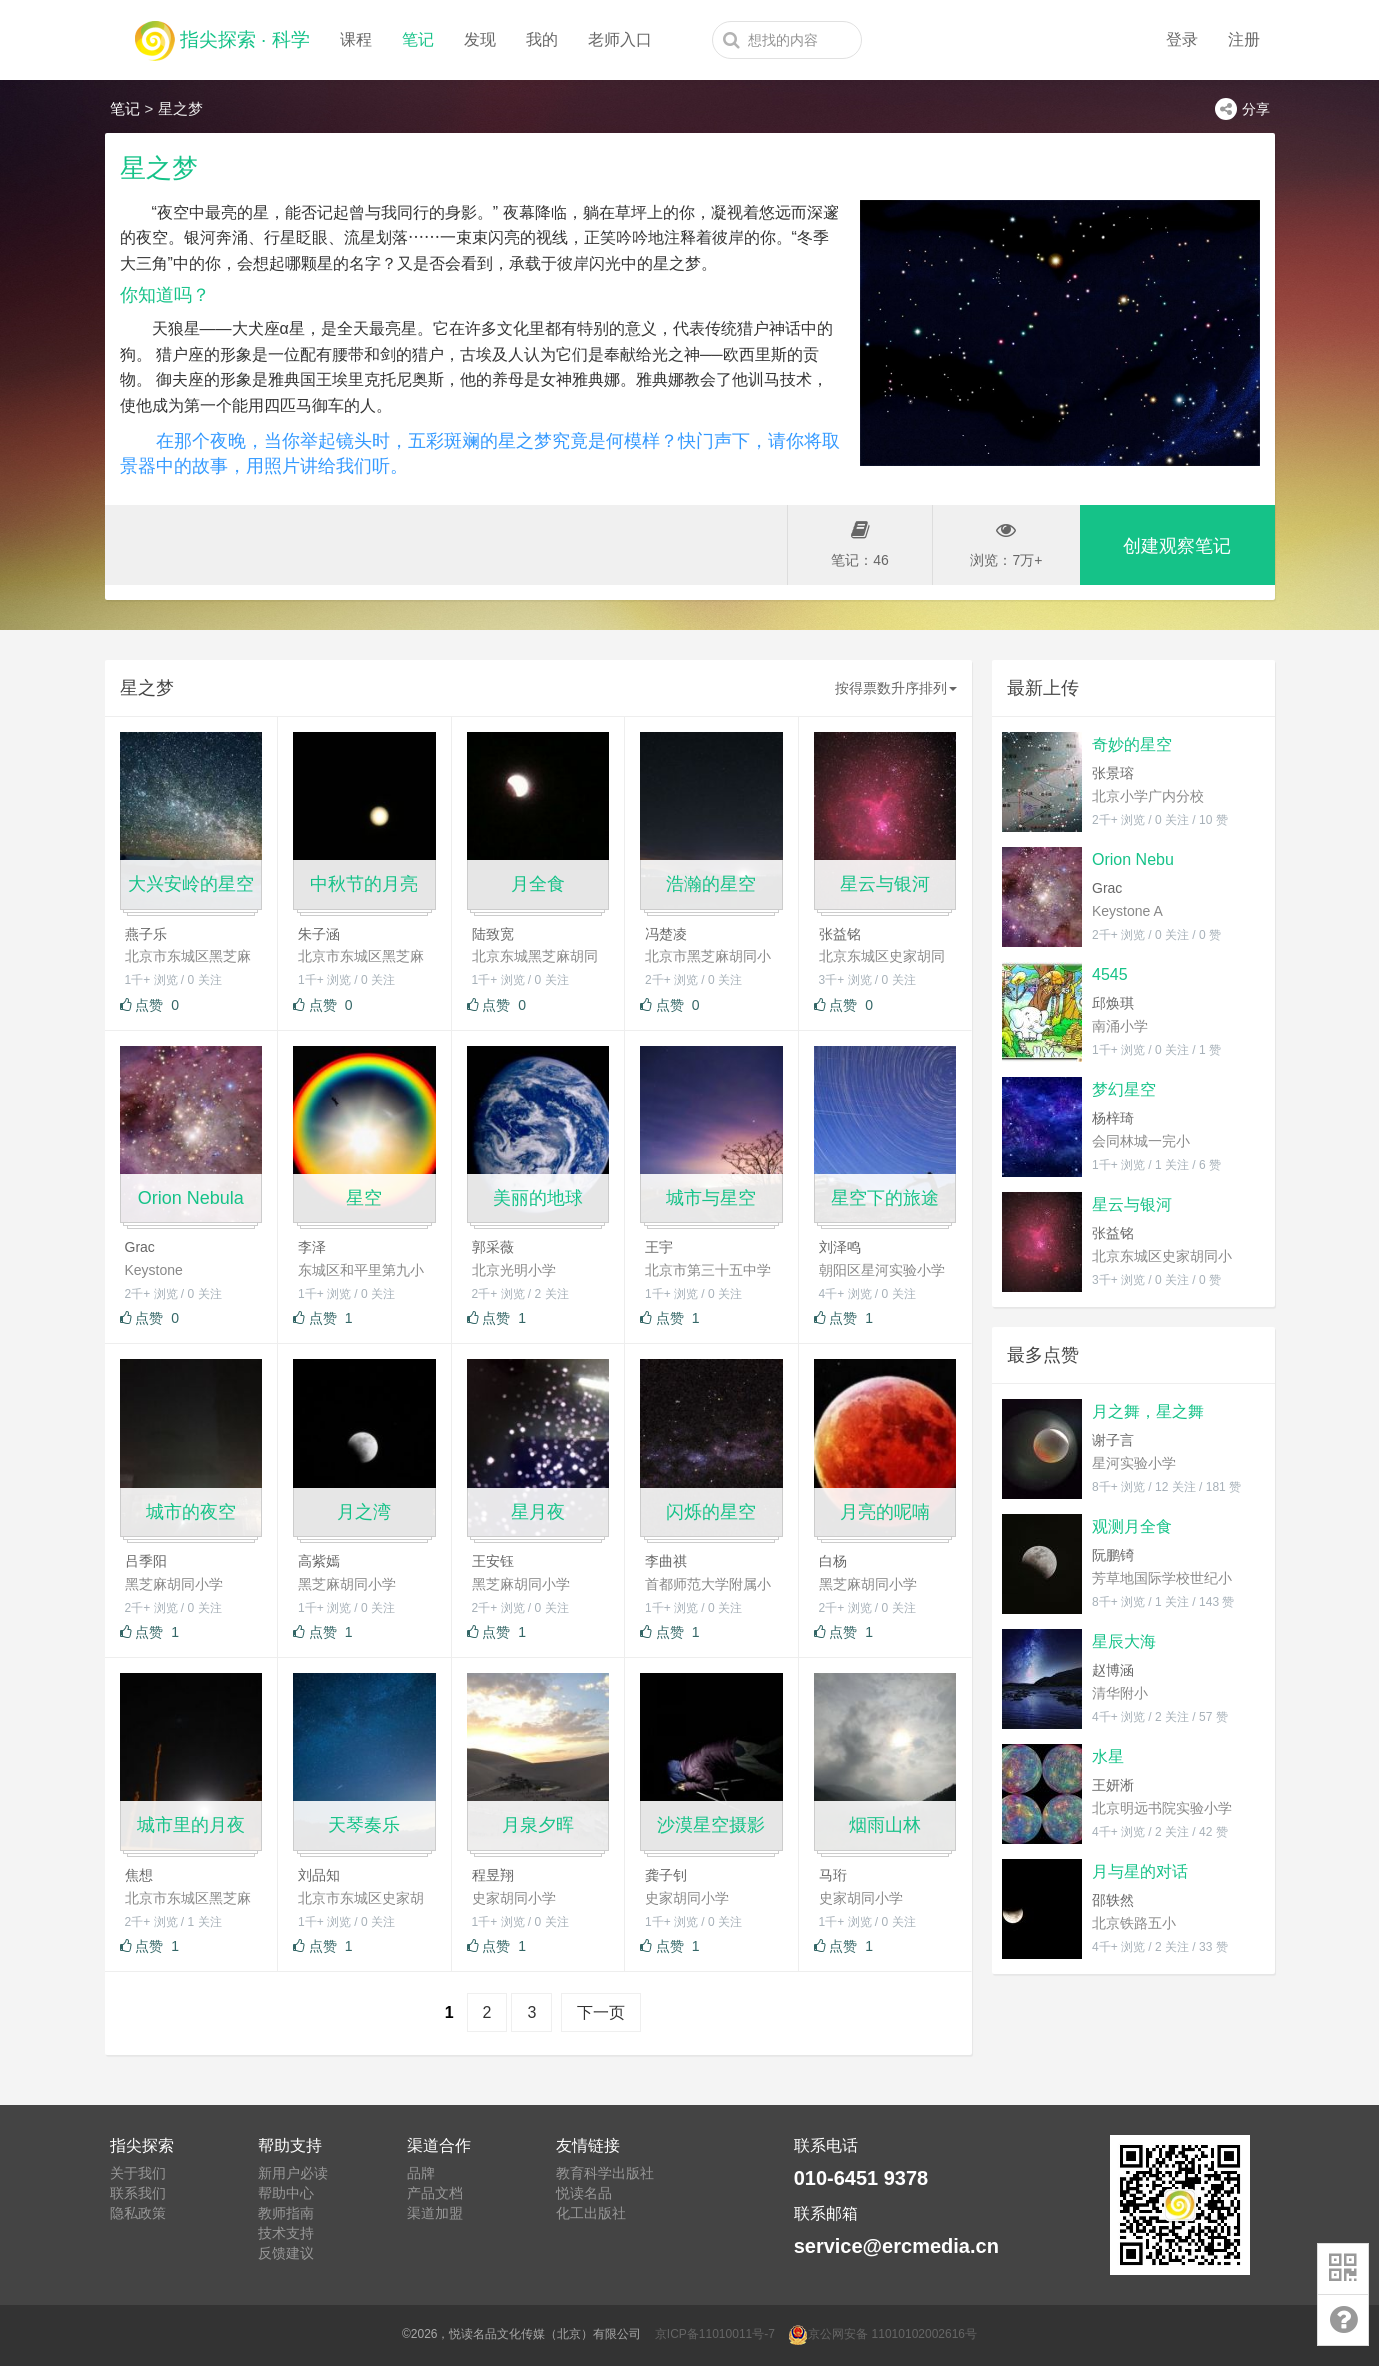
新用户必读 (293, 2173)
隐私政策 (138, 2213)
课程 (356, 39)
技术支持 (286, 2233)
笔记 (418, 39)
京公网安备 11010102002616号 (882, 2334)
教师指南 (286, 2213)
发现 (480, 39)
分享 (1242, 109)
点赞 (149, 1005)
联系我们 (138, 2193)
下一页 (601, 2012)
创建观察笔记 (1177, 546)
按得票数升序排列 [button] (896, 688)
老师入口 (620, 39)
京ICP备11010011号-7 (715, 2334)
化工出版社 (591, 2213)
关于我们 (138, 2173)
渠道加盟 (435, 2213)
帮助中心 (286, 2193)
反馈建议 (286, 2253)
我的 (542, 39)
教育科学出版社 (605, 2173)
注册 (1244, 39)
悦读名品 (584, 2193)
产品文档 (435, 2193)
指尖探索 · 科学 (222, 35)
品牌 (421, 2173)
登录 (1182, 39)
